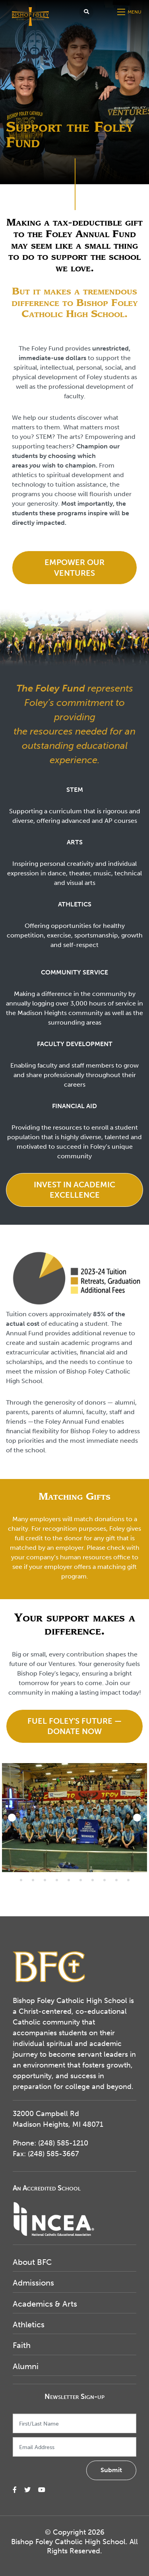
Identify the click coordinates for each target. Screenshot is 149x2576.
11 (128, 1870)
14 (33, 1880)
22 (128, 1880)
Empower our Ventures (74, 567)
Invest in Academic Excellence (74, 1190)
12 (140, 1870)
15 (45, 1880)
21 (116, 1880)
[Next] (137, 1818)
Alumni (26, 2366)
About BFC (32, 2262)
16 (57, 1880)
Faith (22, 2345)
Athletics (29, 2324)
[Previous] (12, 1818)
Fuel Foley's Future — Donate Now (74, 1726)
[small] (15, 2489)
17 (69, 1880)
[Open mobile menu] (130, 12)
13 (21, 1880)
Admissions (33, 2283)
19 (93, 1880)
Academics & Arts (45, 2304)
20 (104, 1880)
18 (81, 1880)
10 (116, 1870)
